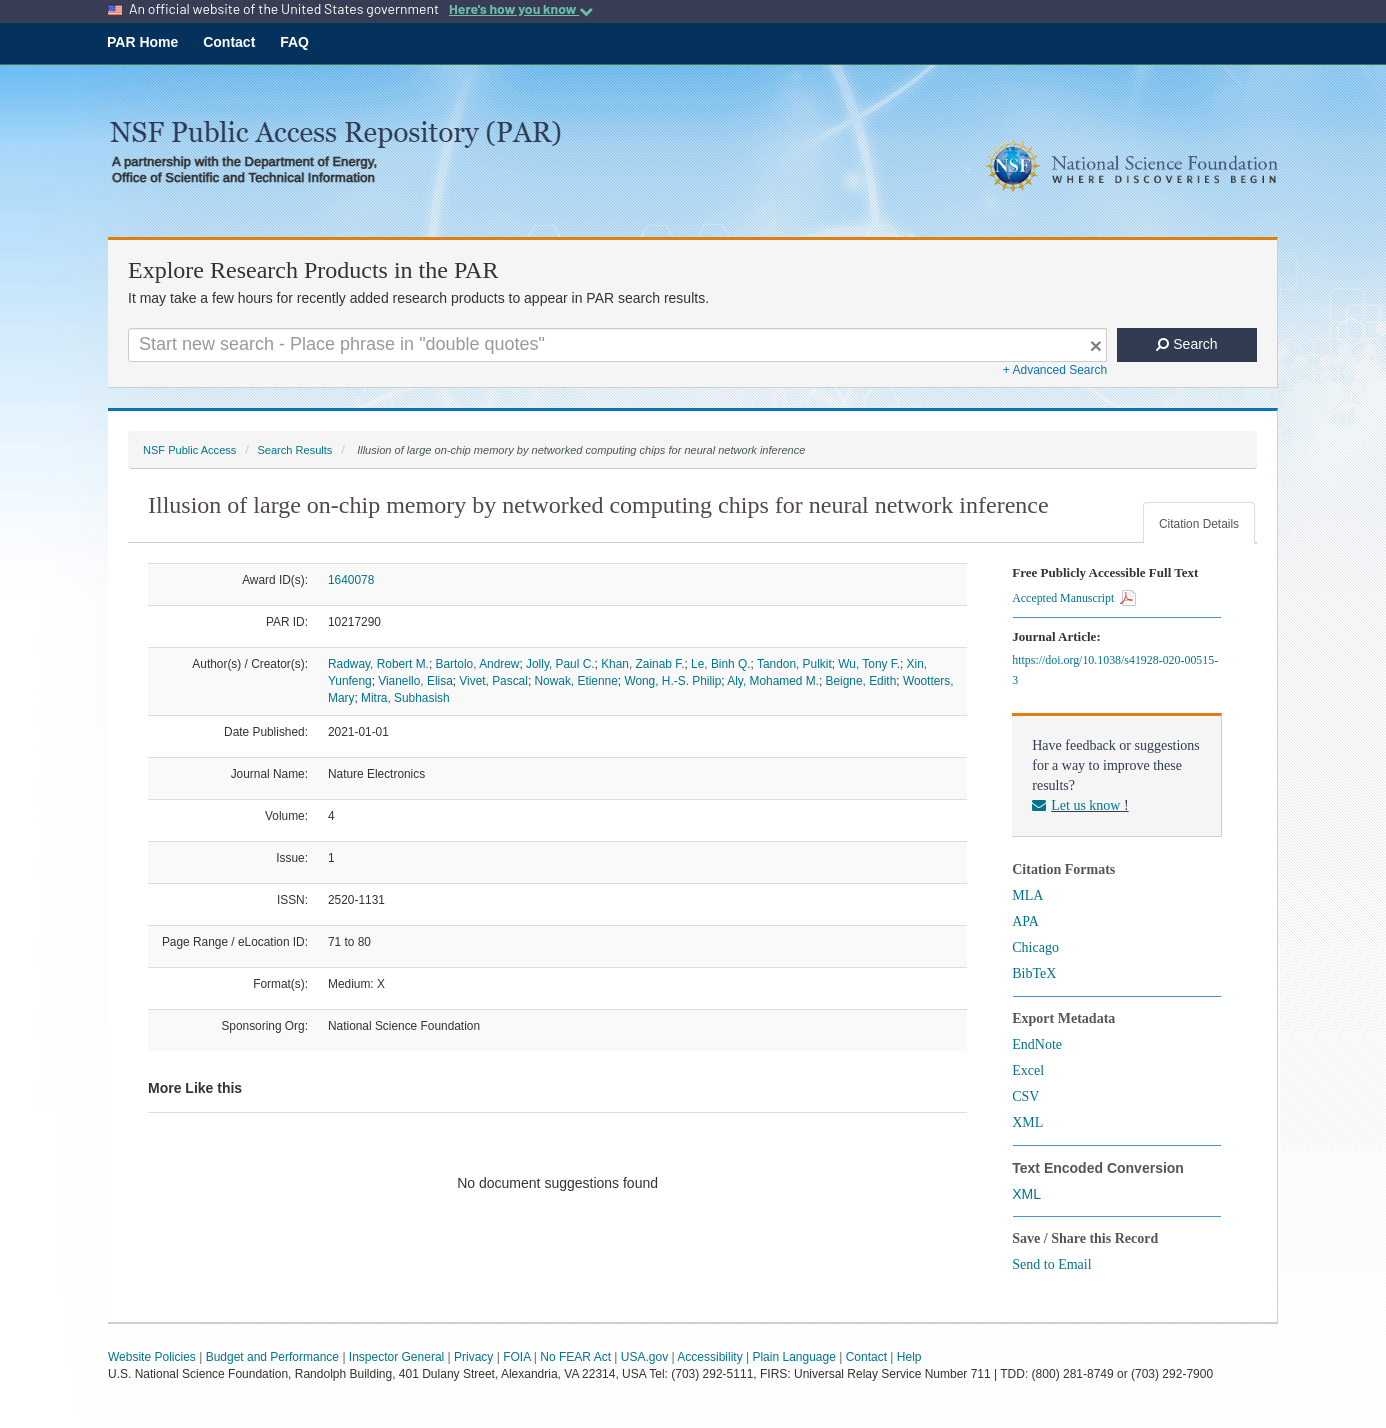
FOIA (516, 1357)
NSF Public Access (189, 450)
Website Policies (152, 1357)
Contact (229, 42)
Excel (1028, 1070)
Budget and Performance (272, 1357)
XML (1027, 1122)
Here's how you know (521, 9)
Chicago (1035, 947)
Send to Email (1051, 1264)
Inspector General (396, 1357)
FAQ (294, 42)
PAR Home (142, 42)
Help (909, 1357)
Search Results (294, 450)
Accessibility (709, 1357)
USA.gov (644, 1357)
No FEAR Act (575, 1357)
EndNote (1037, 1044)
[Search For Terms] (617, 345)
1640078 (351, 580)
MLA (1027, 895)
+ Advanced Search (1055, 370)
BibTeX (1034, 973)
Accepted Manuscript (1074, 598)
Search (1186, 344)
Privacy (473, 1357)
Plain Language (793, 1357)
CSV (1025, 1096)
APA (1025, 921)
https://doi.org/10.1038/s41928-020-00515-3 (1115, 670)
